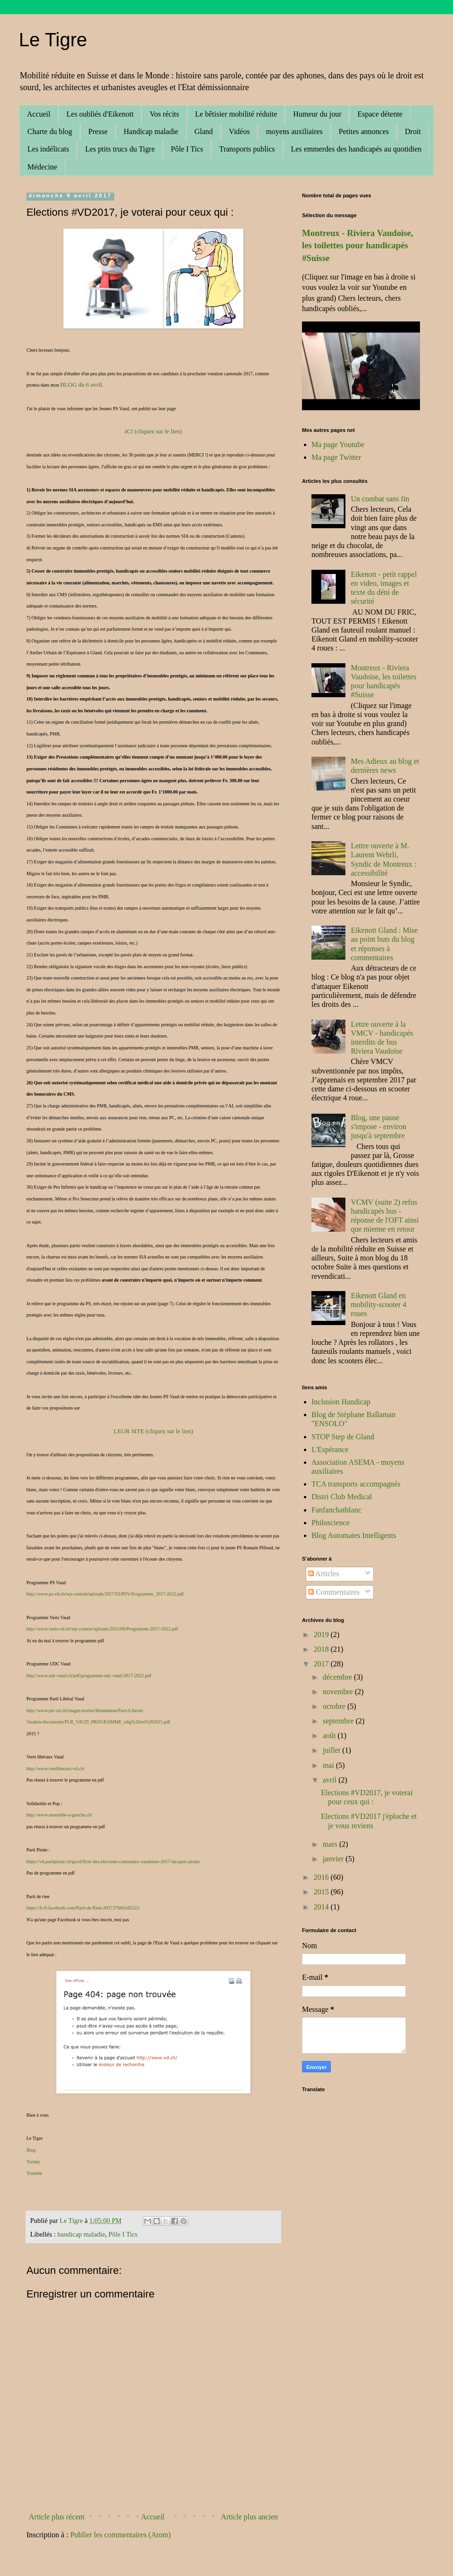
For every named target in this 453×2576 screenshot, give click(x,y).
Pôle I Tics (187, 149)
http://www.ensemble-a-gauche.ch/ (59, 1814)
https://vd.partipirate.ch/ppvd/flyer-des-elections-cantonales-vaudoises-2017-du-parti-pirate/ (113, 1861)
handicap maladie (81, 2234)
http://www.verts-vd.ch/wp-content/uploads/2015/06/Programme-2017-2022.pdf (102, 1628)
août (330, 1735)
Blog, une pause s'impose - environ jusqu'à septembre (378, 1127)
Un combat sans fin (380, 499)
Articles (323, 1574)
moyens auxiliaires (294, 131)
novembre (339, 1692)
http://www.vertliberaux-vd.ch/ (55, 1768)
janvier (334, 1859)
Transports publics (247, 149)
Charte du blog (49, 131)
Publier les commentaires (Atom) (120, 2535)
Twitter (33, 2161)
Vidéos (239, 131)
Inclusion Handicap (340, 1402)
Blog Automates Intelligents (353, 1535)
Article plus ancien (249, 2517)
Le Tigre (53, 39)
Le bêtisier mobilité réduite (236, 114)
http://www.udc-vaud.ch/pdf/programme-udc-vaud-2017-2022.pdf (88, 1675)
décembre (338, 1677)
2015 (322, 1892)
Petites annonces (364, 131)
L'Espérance (329, 1449)
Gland (203, 131)
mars (331, 1844)
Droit (413, 131)
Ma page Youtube (337, 444)
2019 (322, 1634)
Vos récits (164, 114)
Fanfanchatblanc (336, 1510)
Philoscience (330, 1523)
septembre (339, 1721)
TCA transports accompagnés (355, 1484)
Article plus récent (56, 2517)
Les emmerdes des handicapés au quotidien (356, 149)
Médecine (42, 167)
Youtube (34, 2173)
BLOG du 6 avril (80, 384)
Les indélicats (48, 149)
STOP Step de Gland (342, 1437)
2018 (322, 1649)
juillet (332, 1750)
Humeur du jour (317, 114)
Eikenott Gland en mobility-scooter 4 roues (378, 1305)
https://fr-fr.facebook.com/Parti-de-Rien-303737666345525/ (83, 1907)
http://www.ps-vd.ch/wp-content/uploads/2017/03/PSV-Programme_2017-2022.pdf (105, 1593)
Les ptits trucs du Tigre (120, 149)
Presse (98, 131)
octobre (335, 1706)
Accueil (38, 114)
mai (329, 1765)
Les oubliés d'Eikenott (100, 114)
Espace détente (380, 114)
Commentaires (334, 1592)
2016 (322, 1877)
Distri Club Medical (341, 1497)
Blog (30, 2150)
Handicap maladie (151, 131)
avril (330, 1780)
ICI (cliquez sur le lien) (153, 431)
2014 (322, 1907)
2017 (322, 1664)
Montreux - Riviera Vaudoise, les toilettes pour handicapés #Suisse (357, 245)
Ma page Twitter (336, 457)
